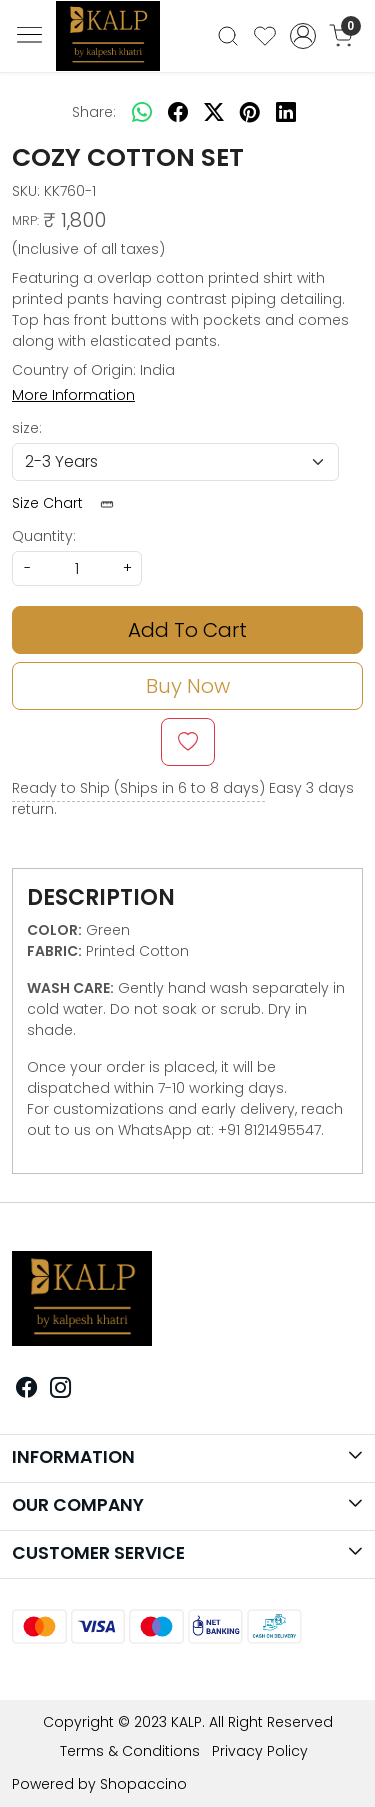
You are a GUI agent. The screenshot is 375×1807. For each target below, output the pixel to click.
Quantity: (44, 536)
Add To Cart (187, 630)
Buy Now (188, 686)
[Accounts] (302, 36)
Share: (94, 112)
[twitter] (214, 112)
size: (27, 428)
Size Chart (69, 503)
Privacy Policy (260, 1751)
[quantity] (77, 568)
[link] (228, 36)
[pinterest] (250, 112)
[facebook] (178, 112)
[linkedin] (286, 112)
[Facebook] (27, 1390)
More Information (73, 395)
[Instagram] (61, 1390)
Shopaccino (143, 1784)
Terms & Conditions (130, 1751)
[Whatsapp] (142, 112)
